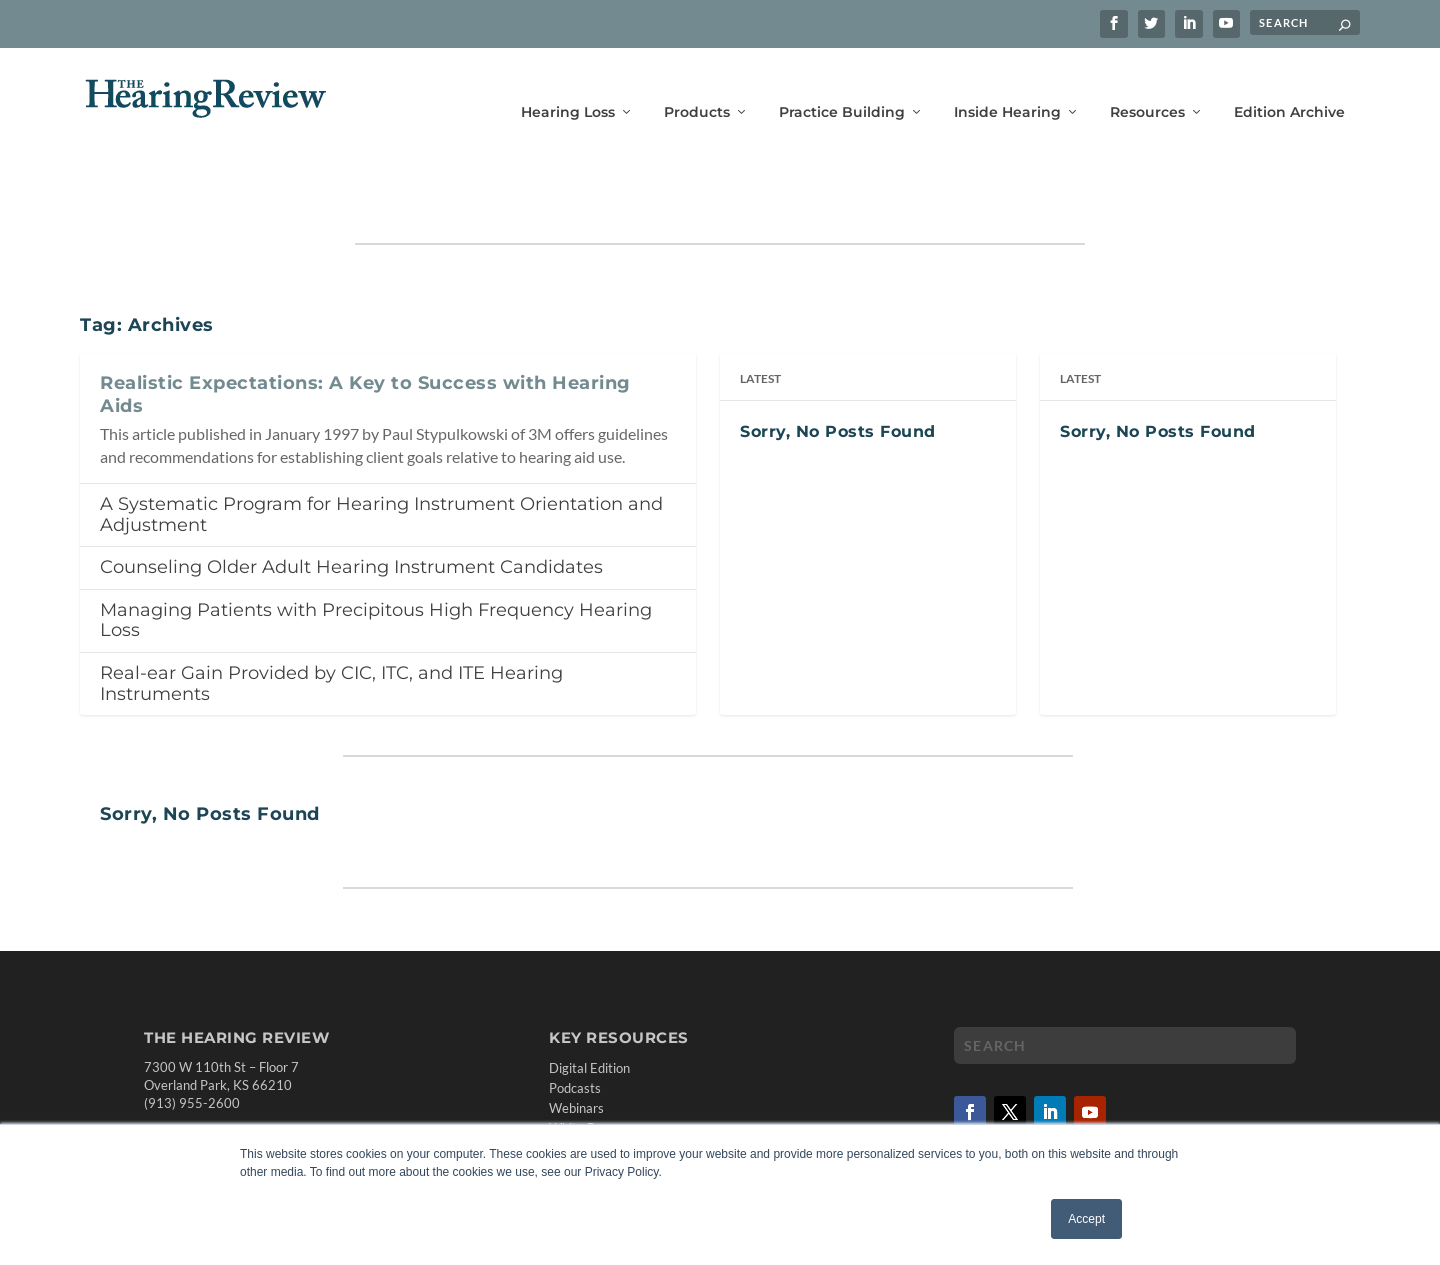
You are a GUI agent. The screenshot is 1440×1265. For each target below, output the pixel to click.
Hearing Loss (568, 87)
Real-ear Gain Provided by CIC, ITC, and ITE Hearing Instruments (331, 626)
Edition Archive (1289, 87)
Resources (1147, 87)
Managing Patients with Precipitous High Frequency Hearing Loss (376, 563)
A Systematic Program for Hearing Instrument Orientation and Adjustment (381, 457)
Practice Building (842, 87)
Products (697, 87)
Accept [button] (1086, 1219)
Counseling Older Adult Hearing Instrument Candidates (351, 510)
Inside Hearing (1007, 87)
